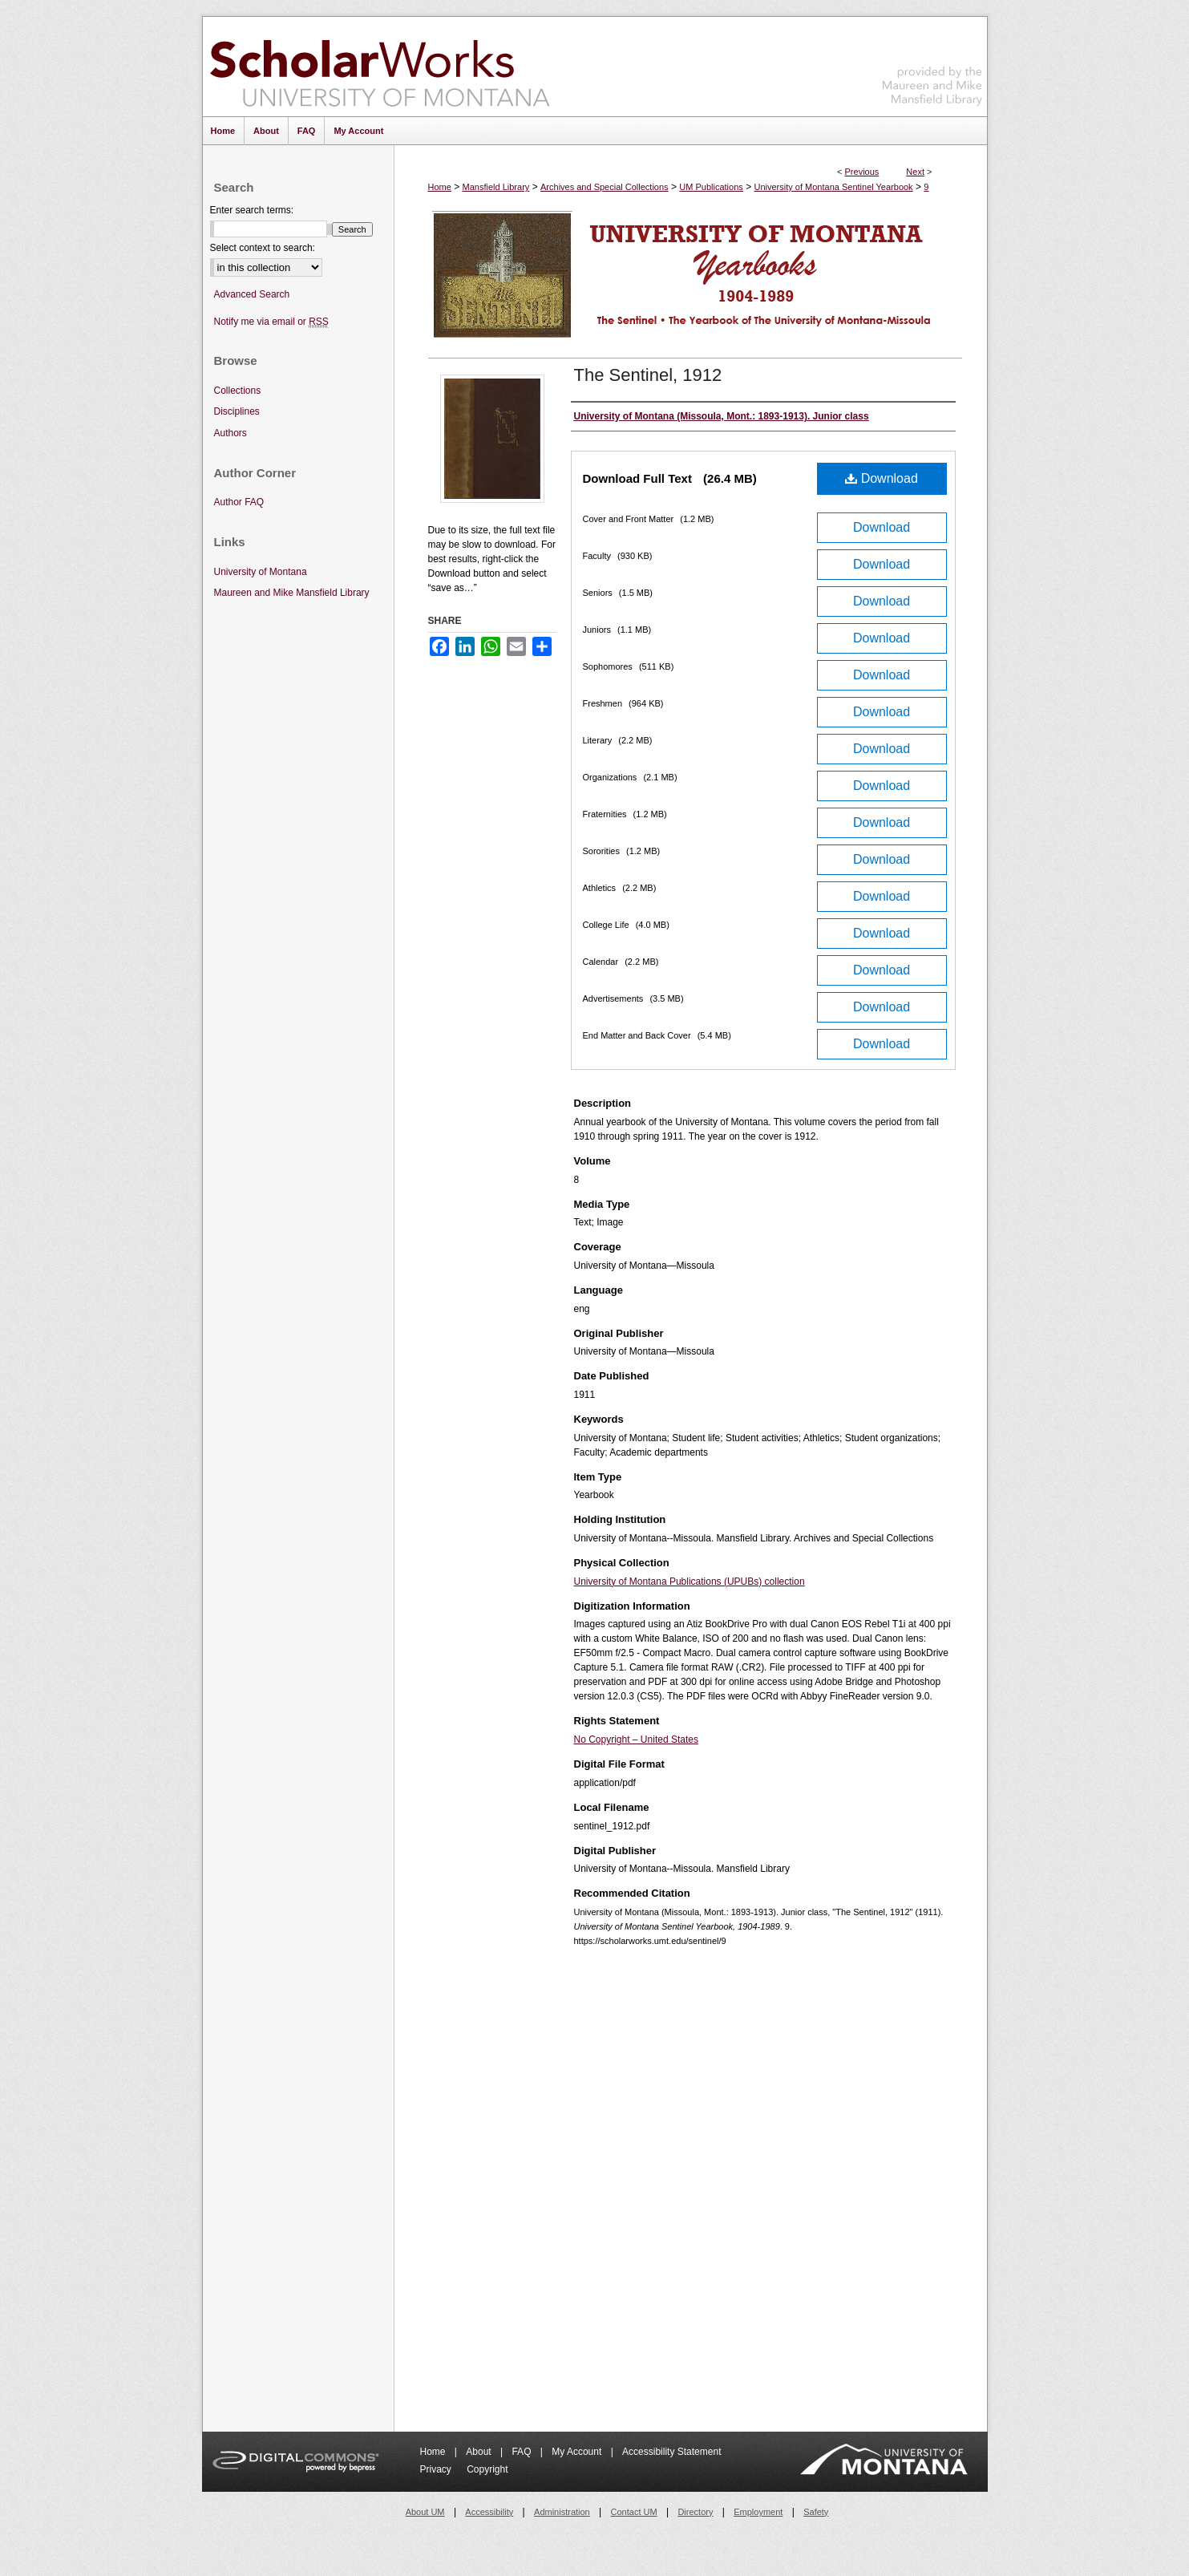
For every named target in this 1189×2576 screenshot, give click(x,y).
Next (915, 171)
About (480, 2451)
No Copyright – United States (636, 1739)
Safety (815, 2512)
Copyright (487, 2469)
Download (881, 478)
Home (439, 187)
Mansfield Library (496, 187)
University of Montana (260, 571)
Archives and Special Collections (604, 187)
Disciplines (237, 411)
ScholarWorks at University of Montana (379, 66)
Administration (562, 2512)
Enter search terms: (252, 210)
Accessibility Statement (671, 2451)
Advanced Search (252, 294)
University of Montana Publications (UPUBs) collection (689, 1581)
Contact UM (634, 2512)
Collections (237, 390)
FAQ (522, 2451)
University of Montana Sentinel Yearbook (833, 187)
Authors (230, 433)
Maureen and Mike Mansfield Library (932, 64)
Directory (695, 2512)
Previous (862, 171)
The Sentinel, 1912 (648, 375)
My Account (578, 2451)
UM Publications (710, 187)
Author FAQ (239, 502)
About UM (425, 2512)
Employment (758, 2512)
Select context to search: (262, 247)
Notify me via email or (271, 322)
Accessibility (489, 2512)
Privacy (437, 2469)
